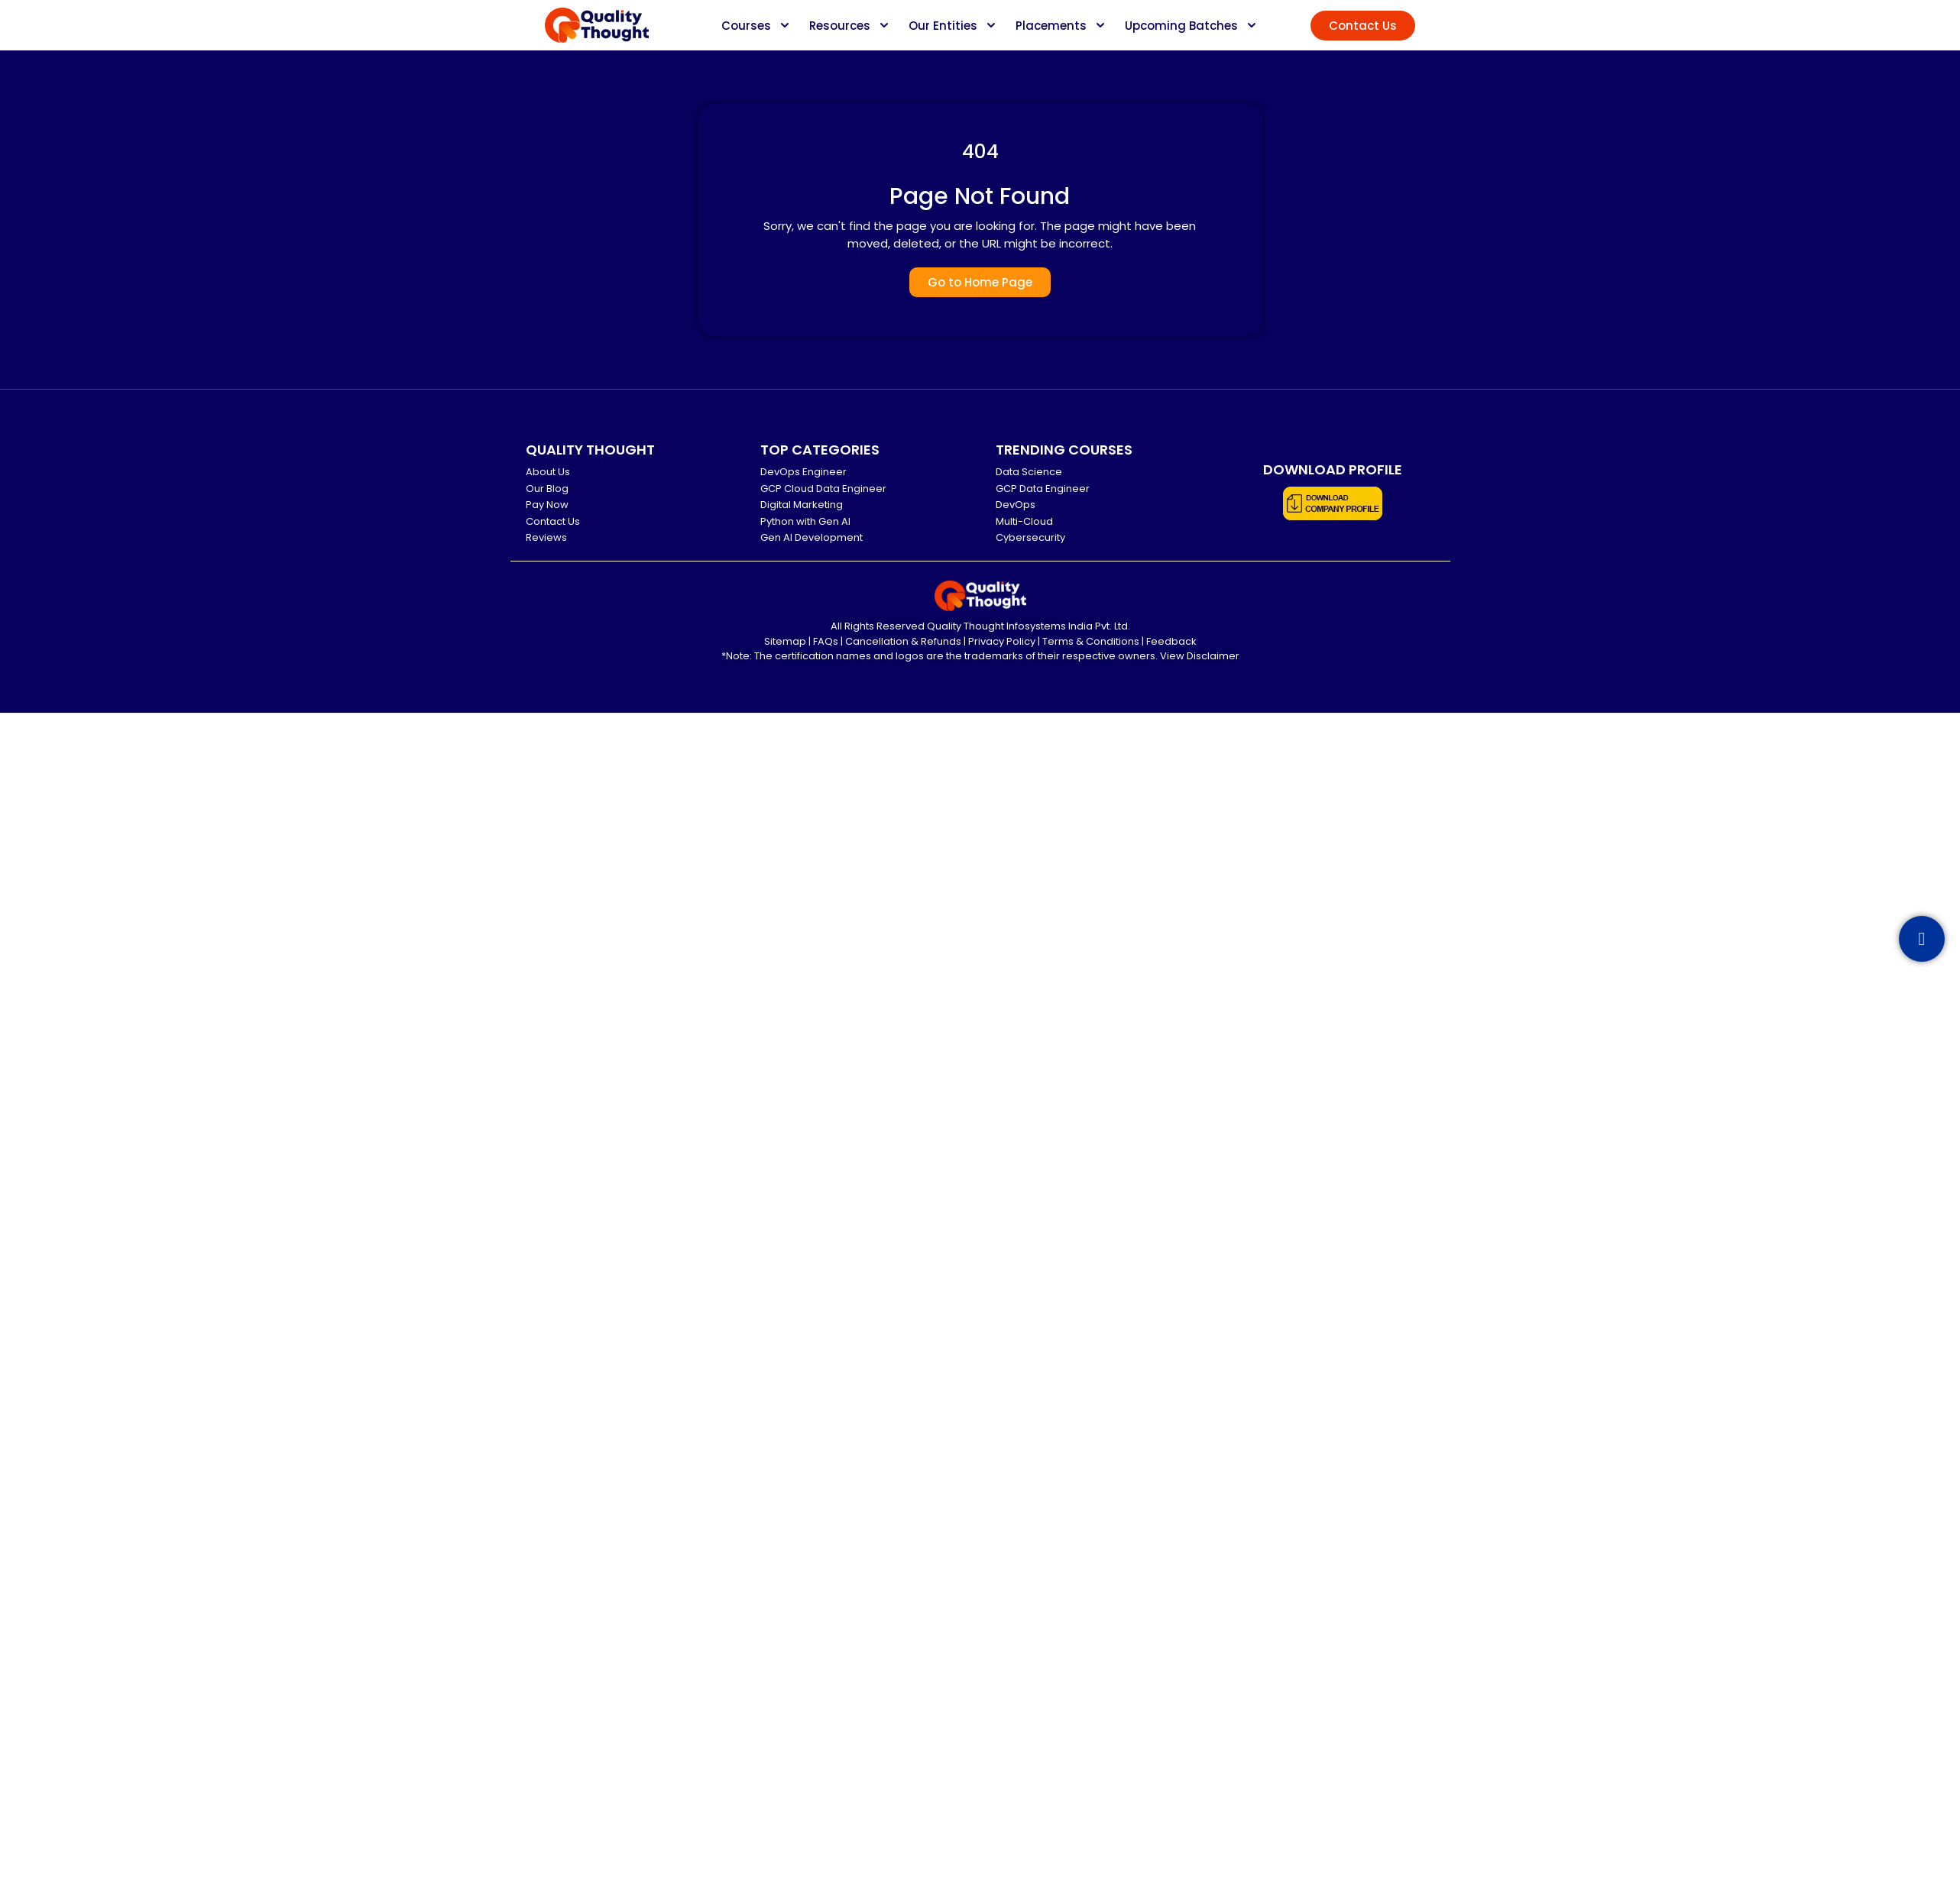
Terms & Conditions (1090, 641)
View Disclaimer (1199, 656)
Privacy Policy (1001, 641)
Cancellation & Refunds (903, 641)
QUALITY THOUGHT (590, 449)
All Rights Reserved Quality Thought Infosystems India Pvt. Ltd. (980, 626)
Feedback (1171, 641)
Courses (746, 26)
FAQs (825, 641)
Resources (839, 26)
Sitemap (785, 641)
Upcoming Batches (1181, 26)
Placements (1051, 26)
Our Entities (943, 26)
